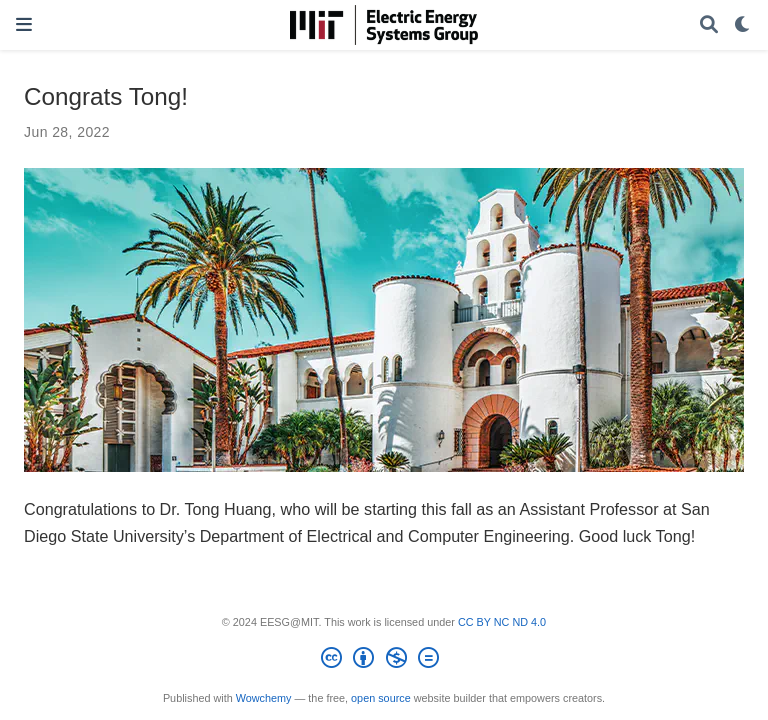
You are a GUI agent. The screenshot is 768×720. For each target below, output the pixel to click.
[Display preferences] (743, 25)
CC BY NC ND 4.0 (502, 622)
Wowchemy (264, 698)
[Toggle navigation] (24, 24)
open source (381, 698)
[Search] (709, 25)
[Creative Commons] (383, 661)
